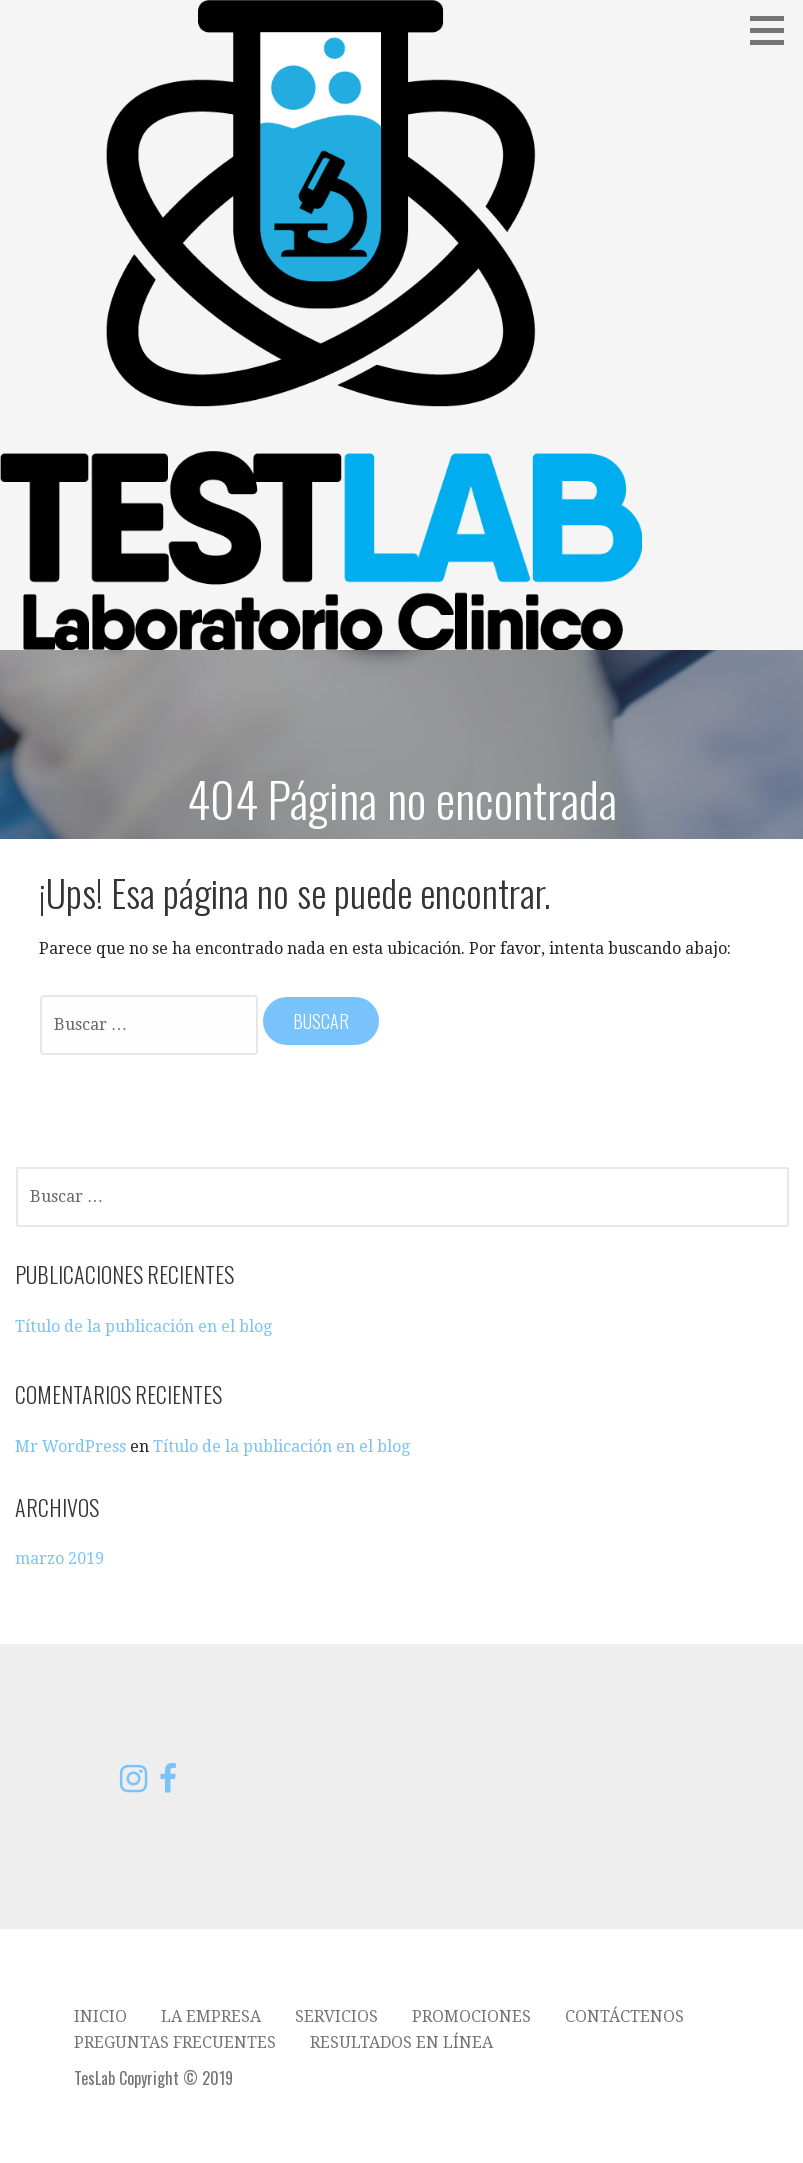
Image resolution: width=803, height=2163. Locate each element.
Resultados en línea (401, 2042)
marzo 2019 (59, 1558)
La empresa (211, 2016)
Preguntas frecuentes (175, 2042)
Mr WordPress (70, 1446)
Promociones (471, 2016)
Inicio (100, 2016)
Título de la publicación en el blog (143, 1326)
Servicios (336, 2016)
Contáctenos (624, 2016)
